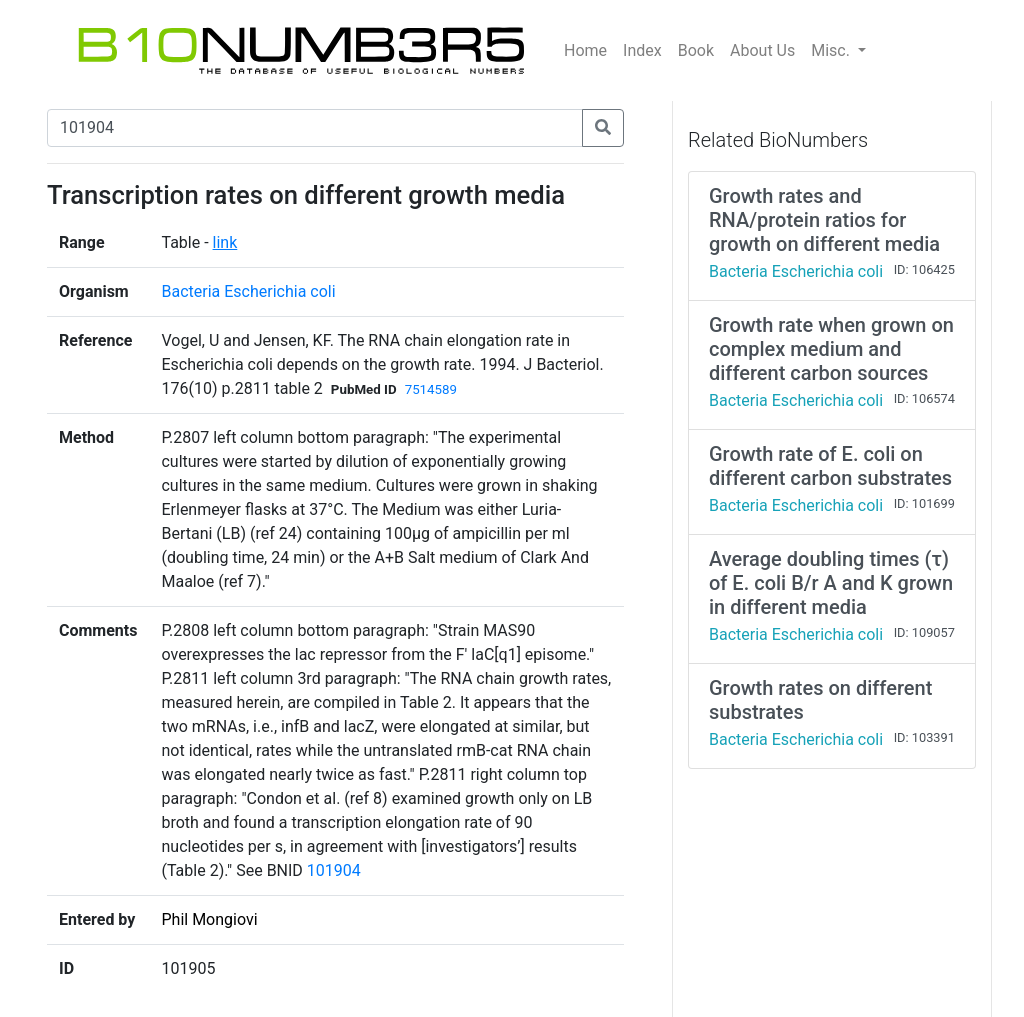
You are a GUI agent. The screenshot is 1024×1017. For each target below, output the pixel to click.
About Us (762, 50)
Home (585, 50)
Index (642, 50)
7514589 (431, 389)
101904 (334, 870)
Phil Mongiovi (209, 919)
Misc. (832, 50)
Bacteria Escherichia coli (248, 291)
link (225, 242)
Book (696, 50)
